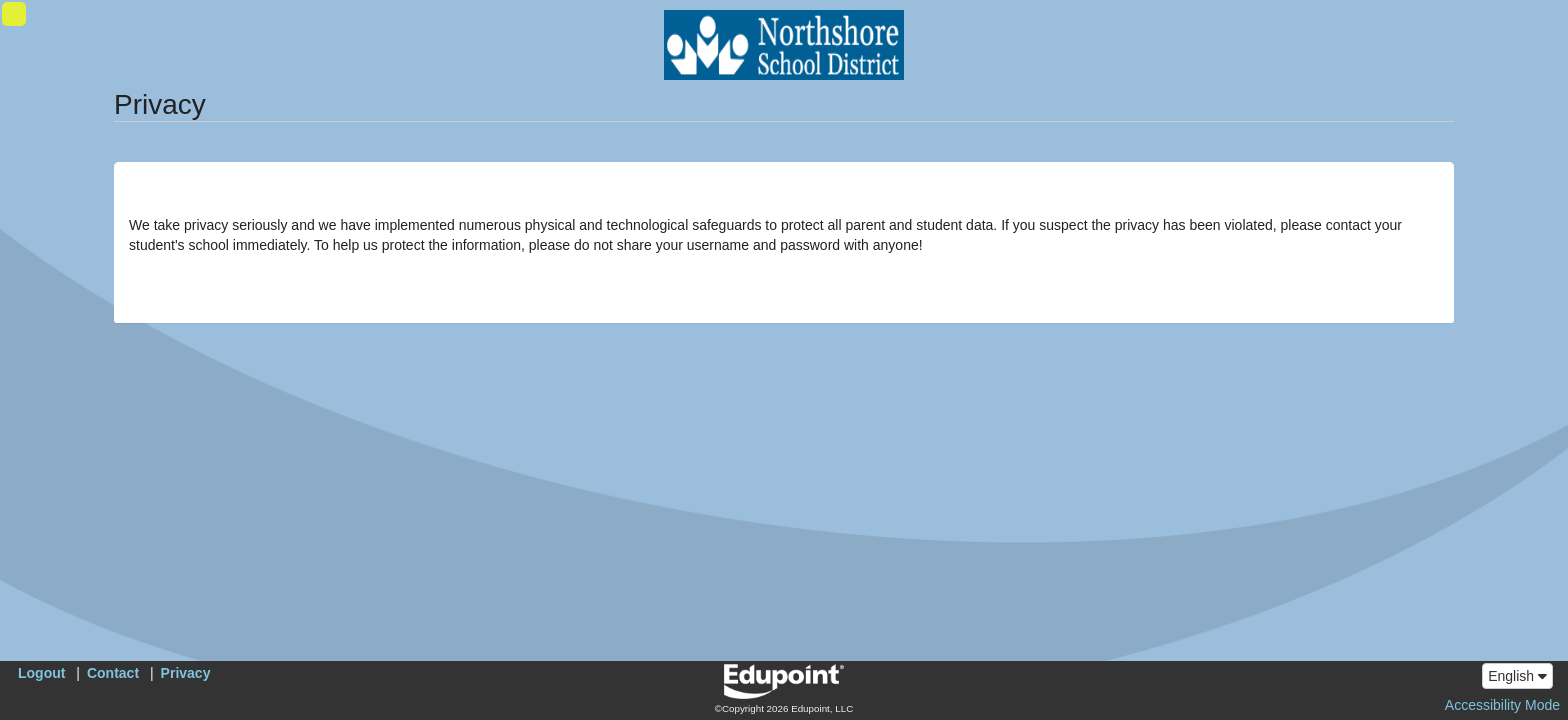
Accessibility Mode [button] (1502, 705)
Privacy (186, 673)
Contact (113, 673)
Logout (41, 673)
